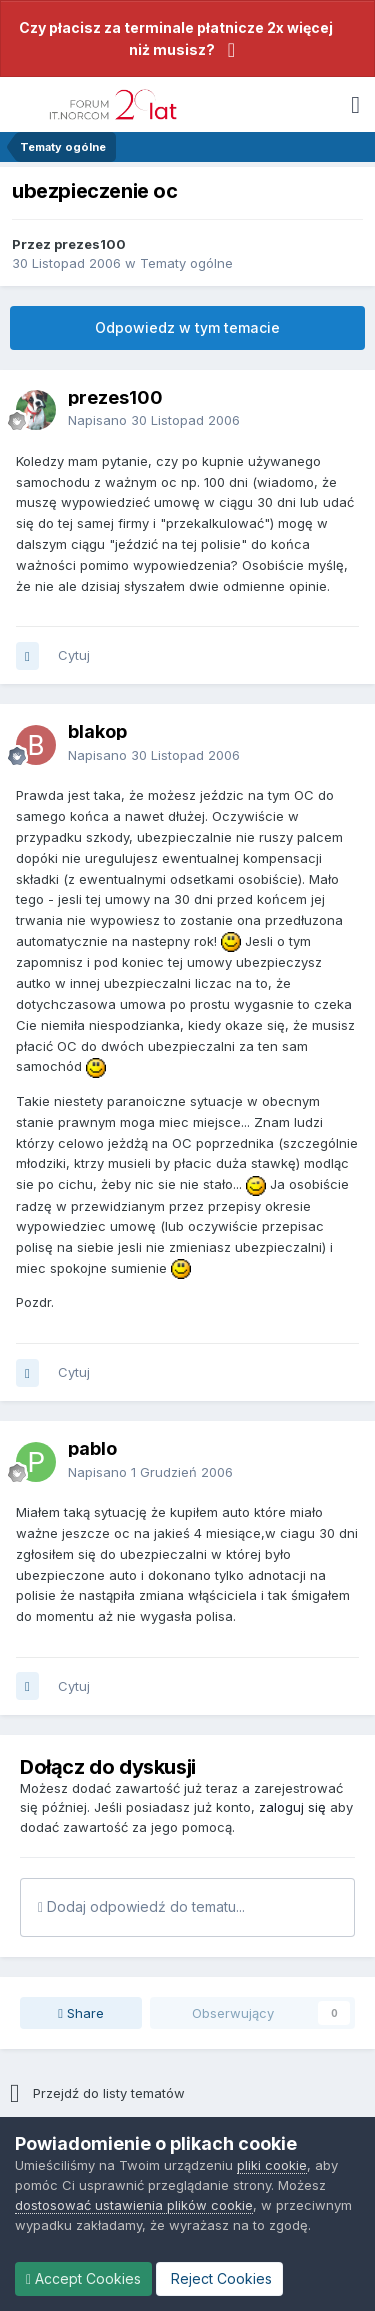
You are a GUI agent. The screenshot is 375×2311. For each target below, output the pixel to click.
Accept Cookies (83, 2278)
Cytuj (74, 655)
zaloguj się (292, 1807)
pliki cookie (272, 2165)
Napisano (154, 420)
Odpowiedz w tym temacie (187, 327)
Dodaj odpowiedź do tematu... (141, 1906)
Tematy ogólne (186, 263)
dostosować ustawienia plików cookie (134, 2205)
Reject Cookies (219, 2278)
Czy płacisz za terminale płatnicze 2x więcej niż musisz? (176, 38)
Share (81, 2013)
